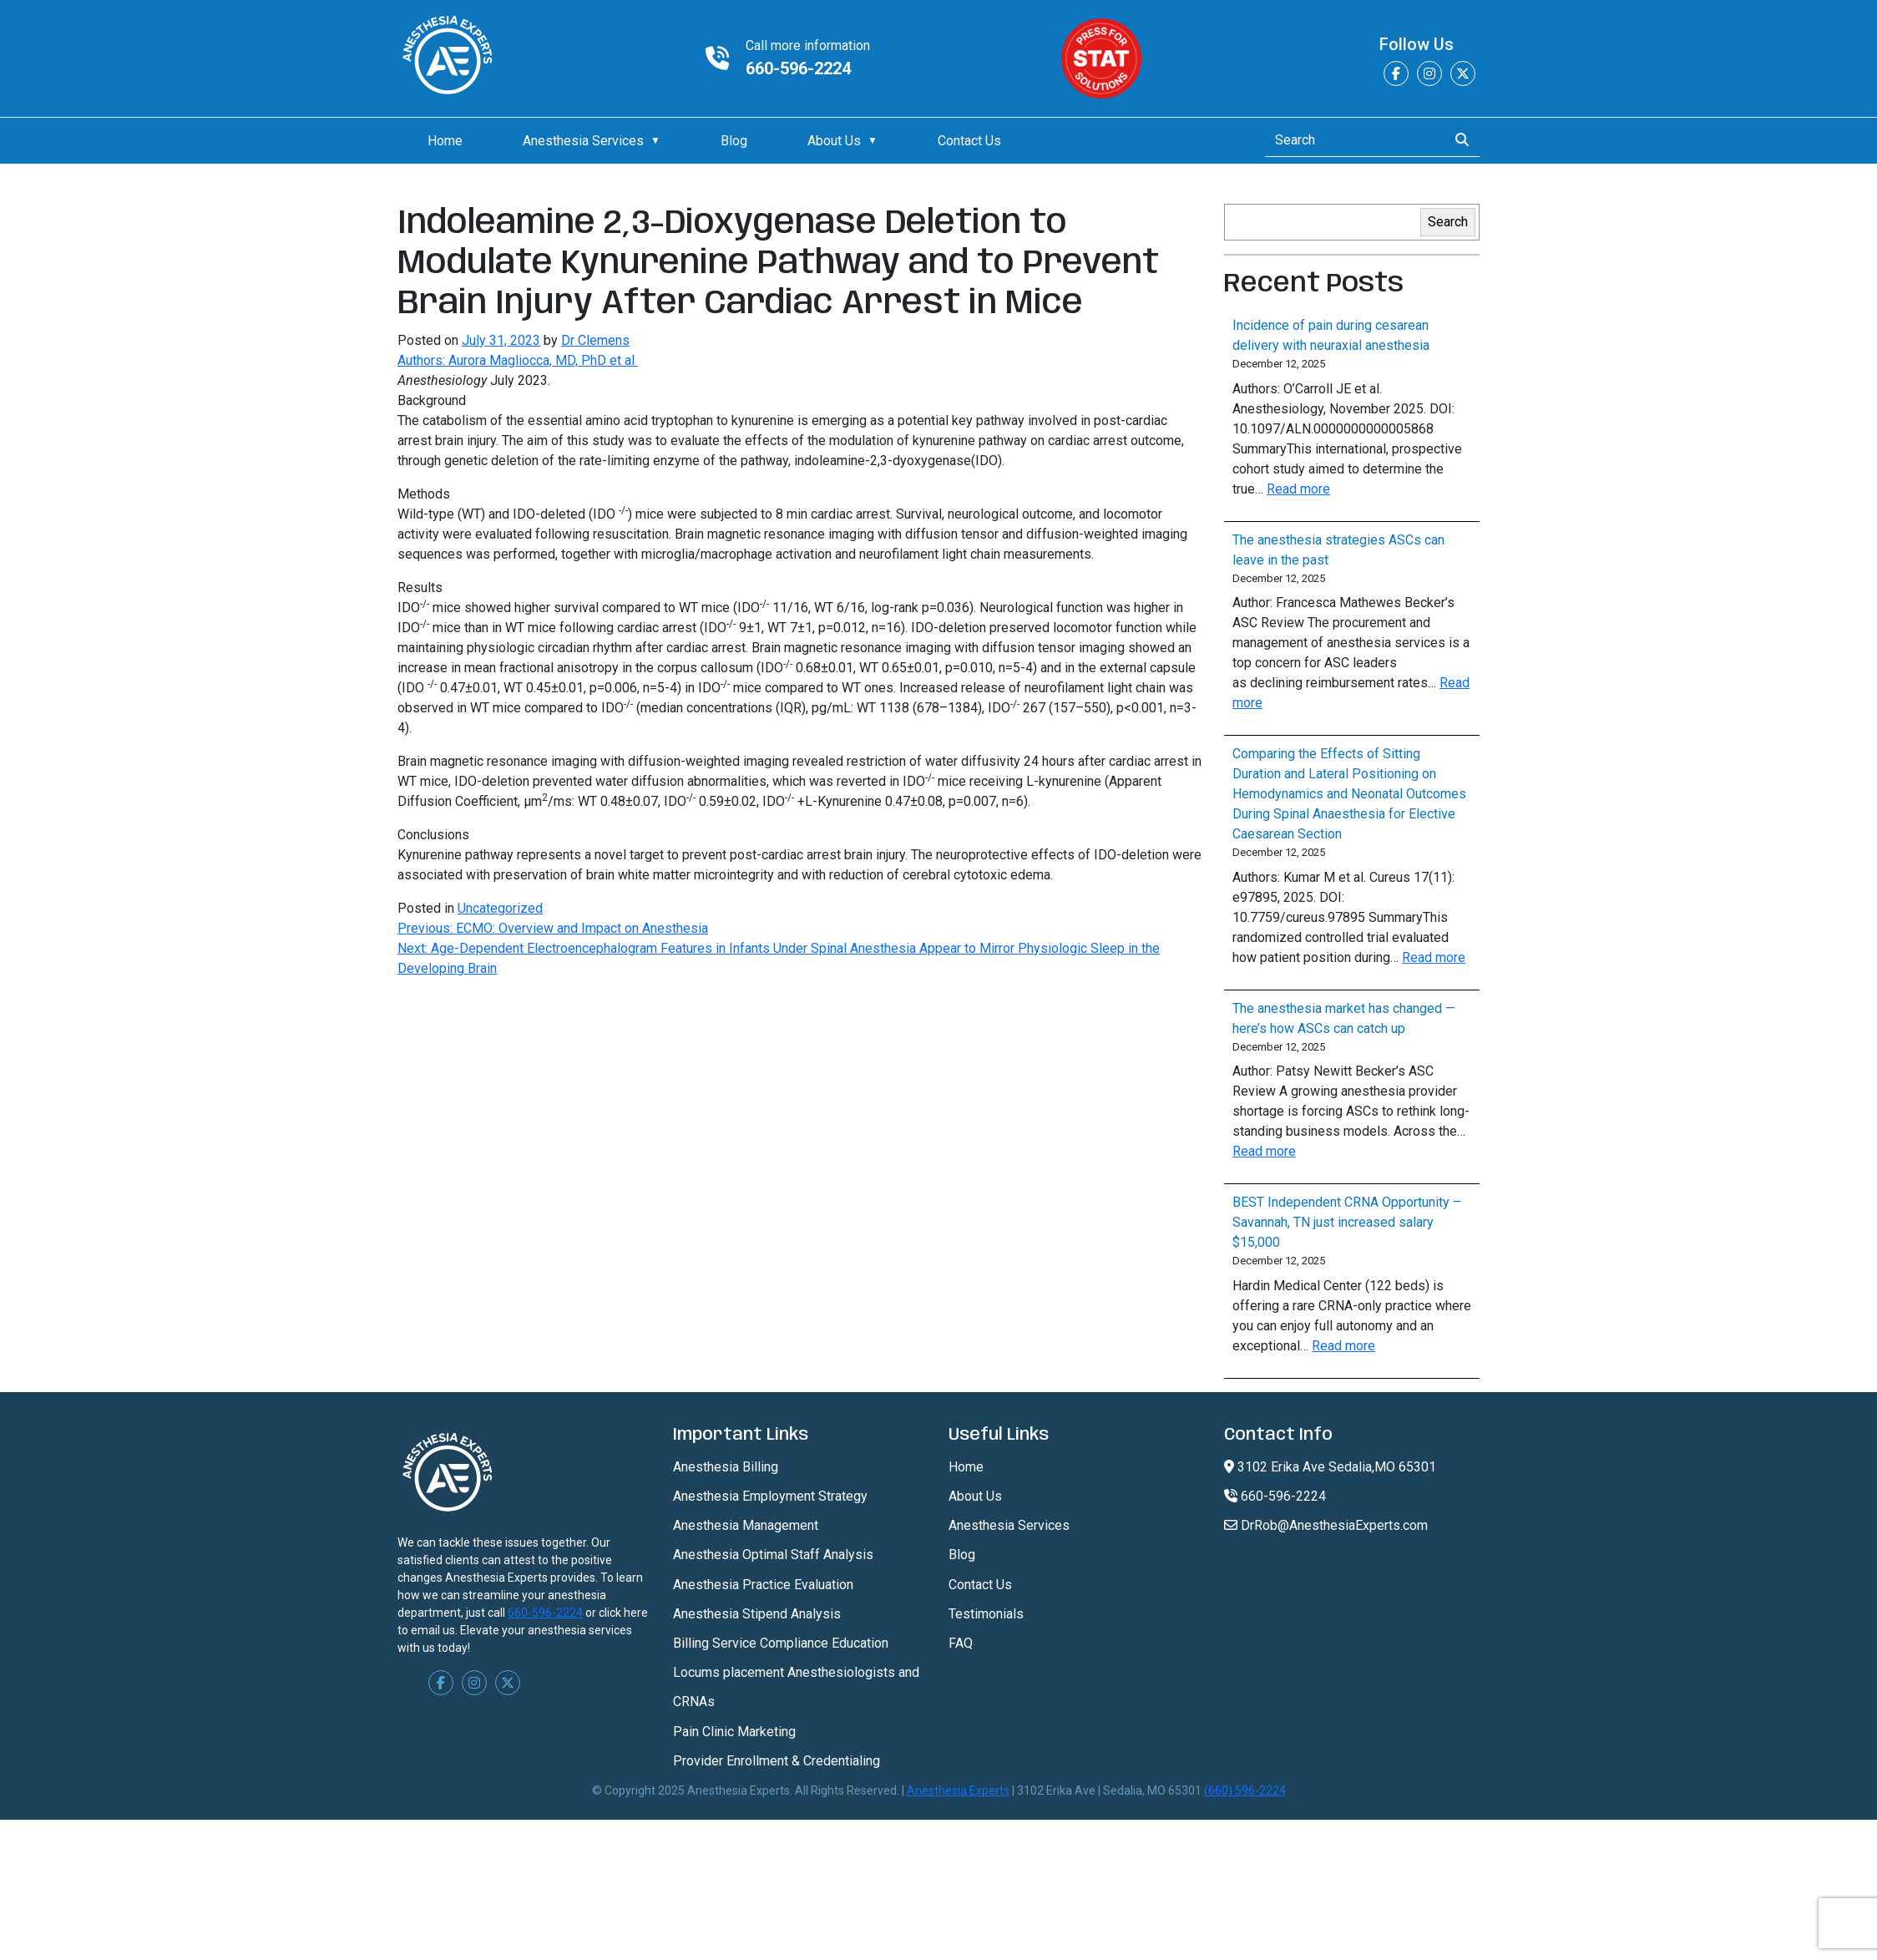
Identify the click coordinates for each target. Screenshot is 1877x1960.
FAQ (961, 1643)
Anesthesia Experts (958, 1790)
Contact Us (969, 141)
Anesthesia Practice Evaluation (763, 1585)
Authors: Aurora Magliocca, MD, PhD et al (517, 360)
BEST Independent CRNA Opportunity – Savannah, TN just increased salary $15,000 (1346, 1222)
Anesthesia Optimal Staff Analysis (773, 1554)
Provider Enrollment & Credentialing (776, 1761)
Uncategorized (500, 908)
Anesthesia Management (745, 1525)
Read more (1298, 489)
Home (445, 141)
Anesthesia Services (583, 141)
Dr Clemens (595, 340)
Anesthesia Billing (725, 1467)
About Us (834, 141)
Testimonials (986, 1614)
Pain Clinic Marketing (734, 1732)
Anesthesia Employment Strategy (770, 1496)
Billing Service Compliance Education (780, 1643)
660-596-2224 (798, 68)
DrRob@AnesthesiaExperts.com (1326, 1525)
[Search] (1351, 140)
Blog (734, 141)
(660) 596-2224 (1245, 1790)
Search (1448, 222)
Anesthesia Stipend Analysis (757, 1614)
